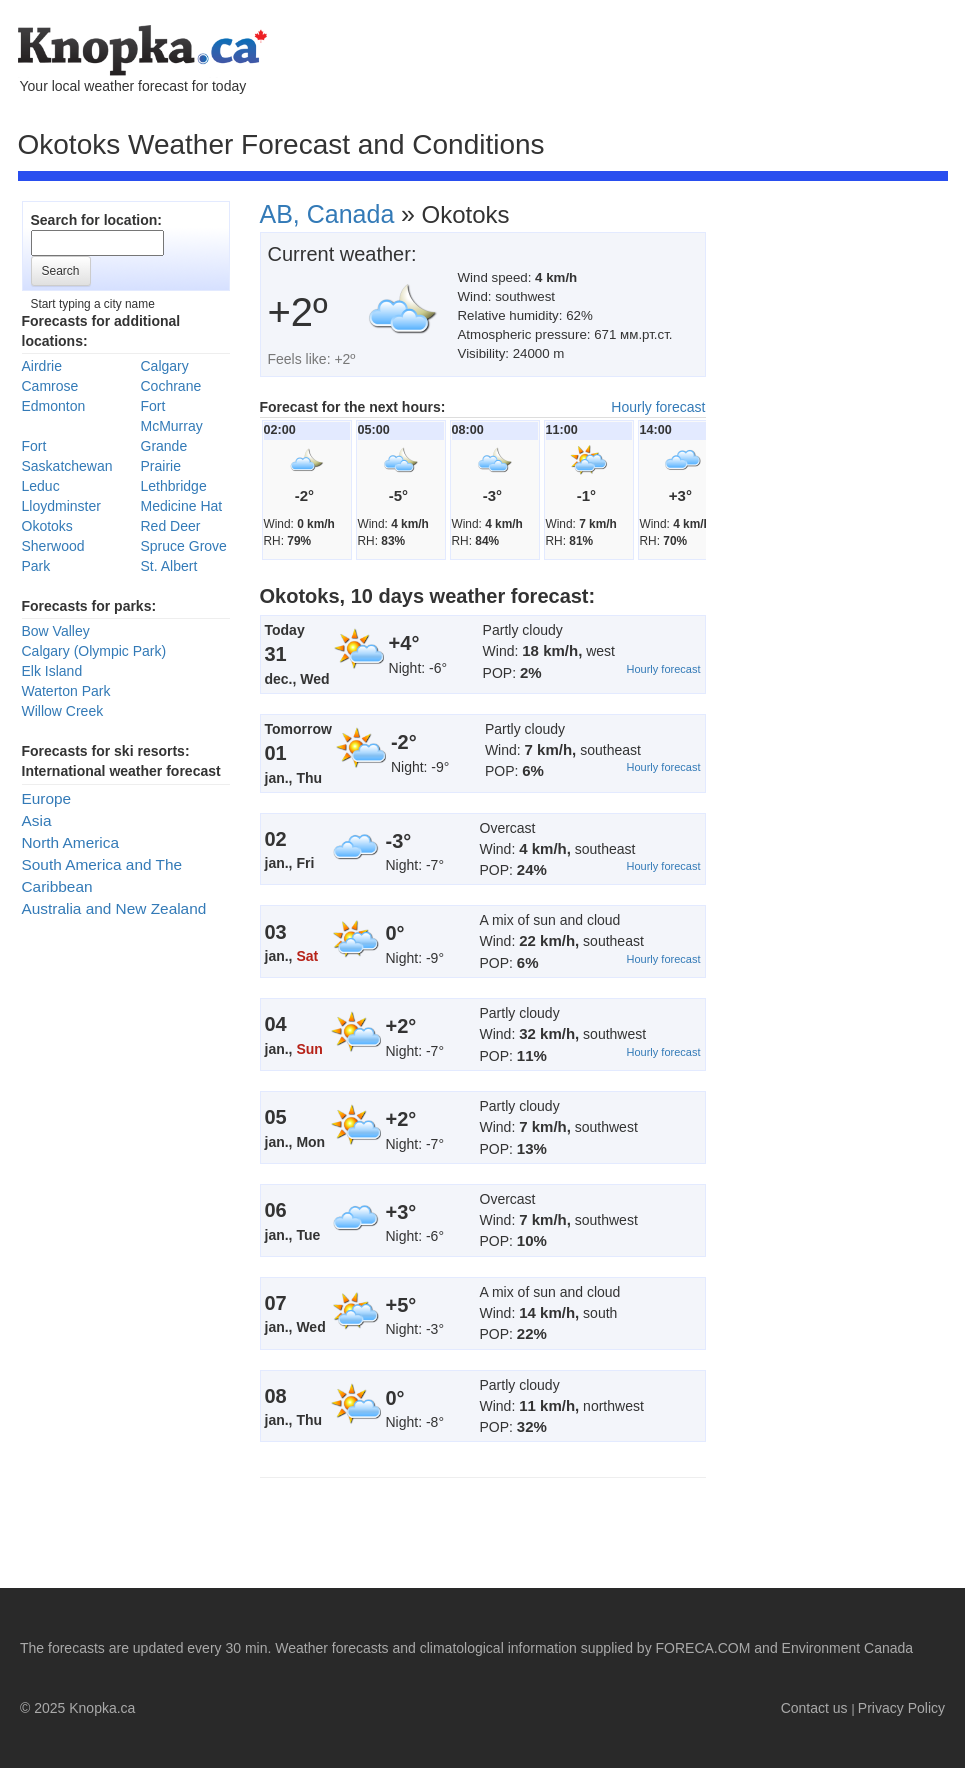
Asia (37, 820)
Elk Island (52, 671)
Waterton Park (66, 691)
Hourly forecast (658, 407)
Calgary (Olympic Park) (94, 651)
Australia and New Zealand (114, 908)
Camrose (50, 386)
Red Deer (171, 526)
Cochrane (171, 386)
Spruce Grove (184, 546)
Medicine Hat (182, 506)
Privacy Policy (901, 1708)
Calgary (165, 366)
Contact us (814, 1708)
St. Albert (169, 566)
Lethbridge (174, 486)
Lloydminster (61, 506)
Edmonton (54, 406)
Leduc (41, 486)
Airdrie (42, 366)
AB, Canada (327, 214)
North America (71, 842)
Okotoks (47, 526)
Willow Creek (63, 711)
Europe (47, 798)
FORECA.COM (703, 1648)
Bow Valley (56, 631)
